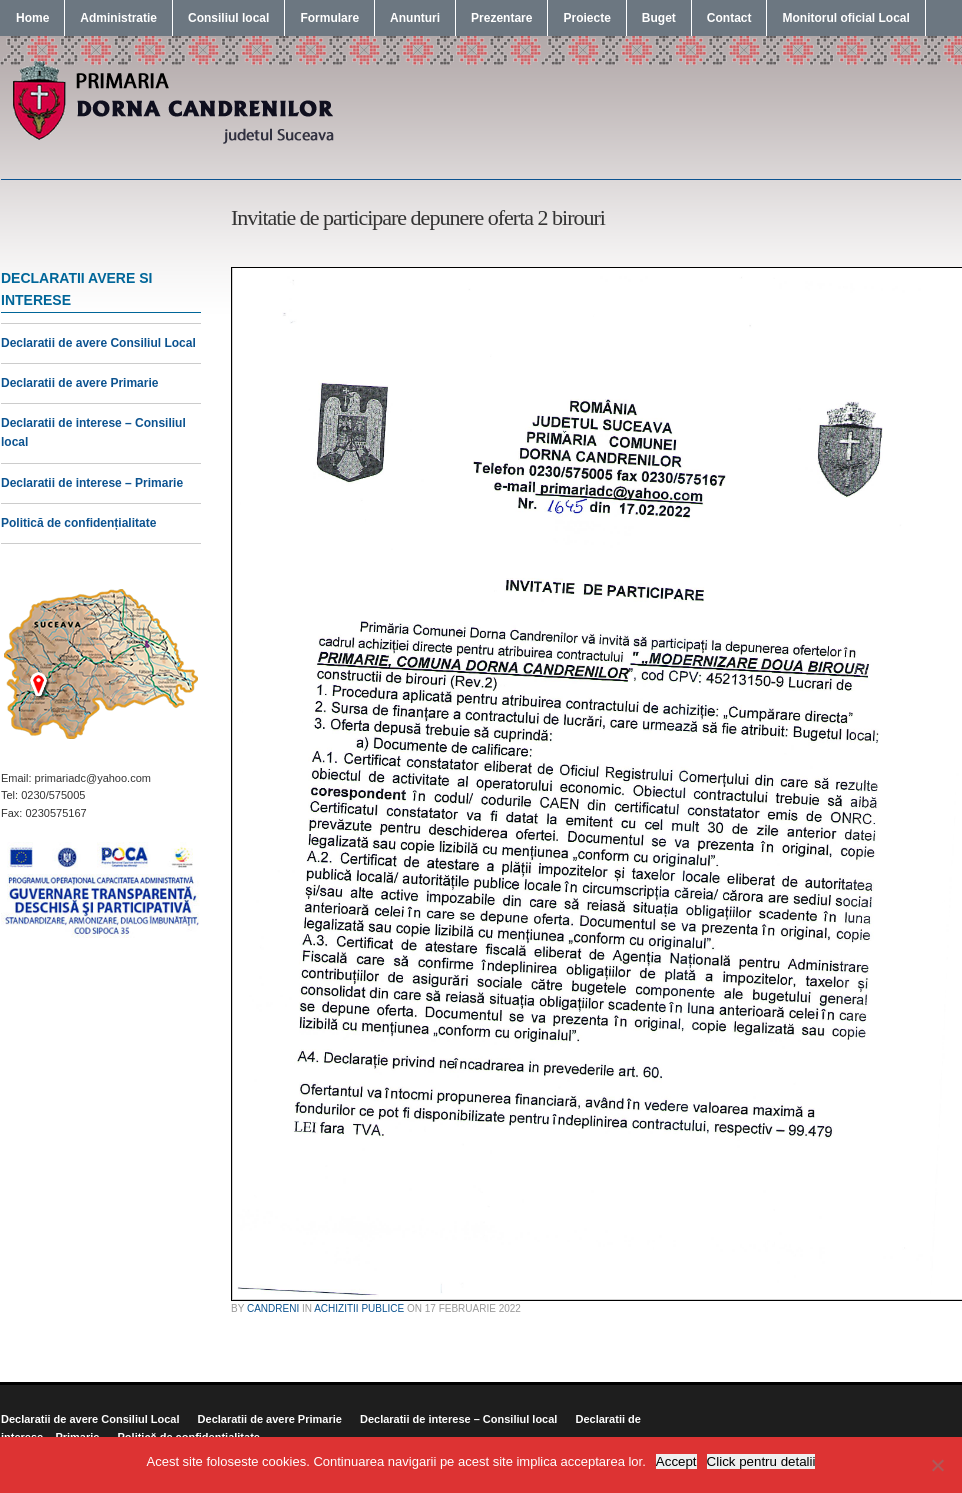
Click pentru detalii (761, 1461)
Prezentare (501, 18)
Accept (676, 1461)
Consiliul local (228, 18)
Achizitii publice (359, 1308)
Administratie (118, 18)
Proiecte (586, 18)
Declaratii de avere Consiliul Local (98, 343)
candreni (273, 1308)
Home (32, 18)
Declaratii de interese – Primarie (92, 483)
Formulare (329, 18)
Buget (659, 18)
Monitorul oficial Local (845, 18)
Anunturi (415, 18)
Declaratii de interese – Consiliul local (458, 1419)
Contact (729, 18)
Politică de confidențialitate (78, 523)
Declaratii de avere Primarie (79, 383)
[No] (937, 1465)
